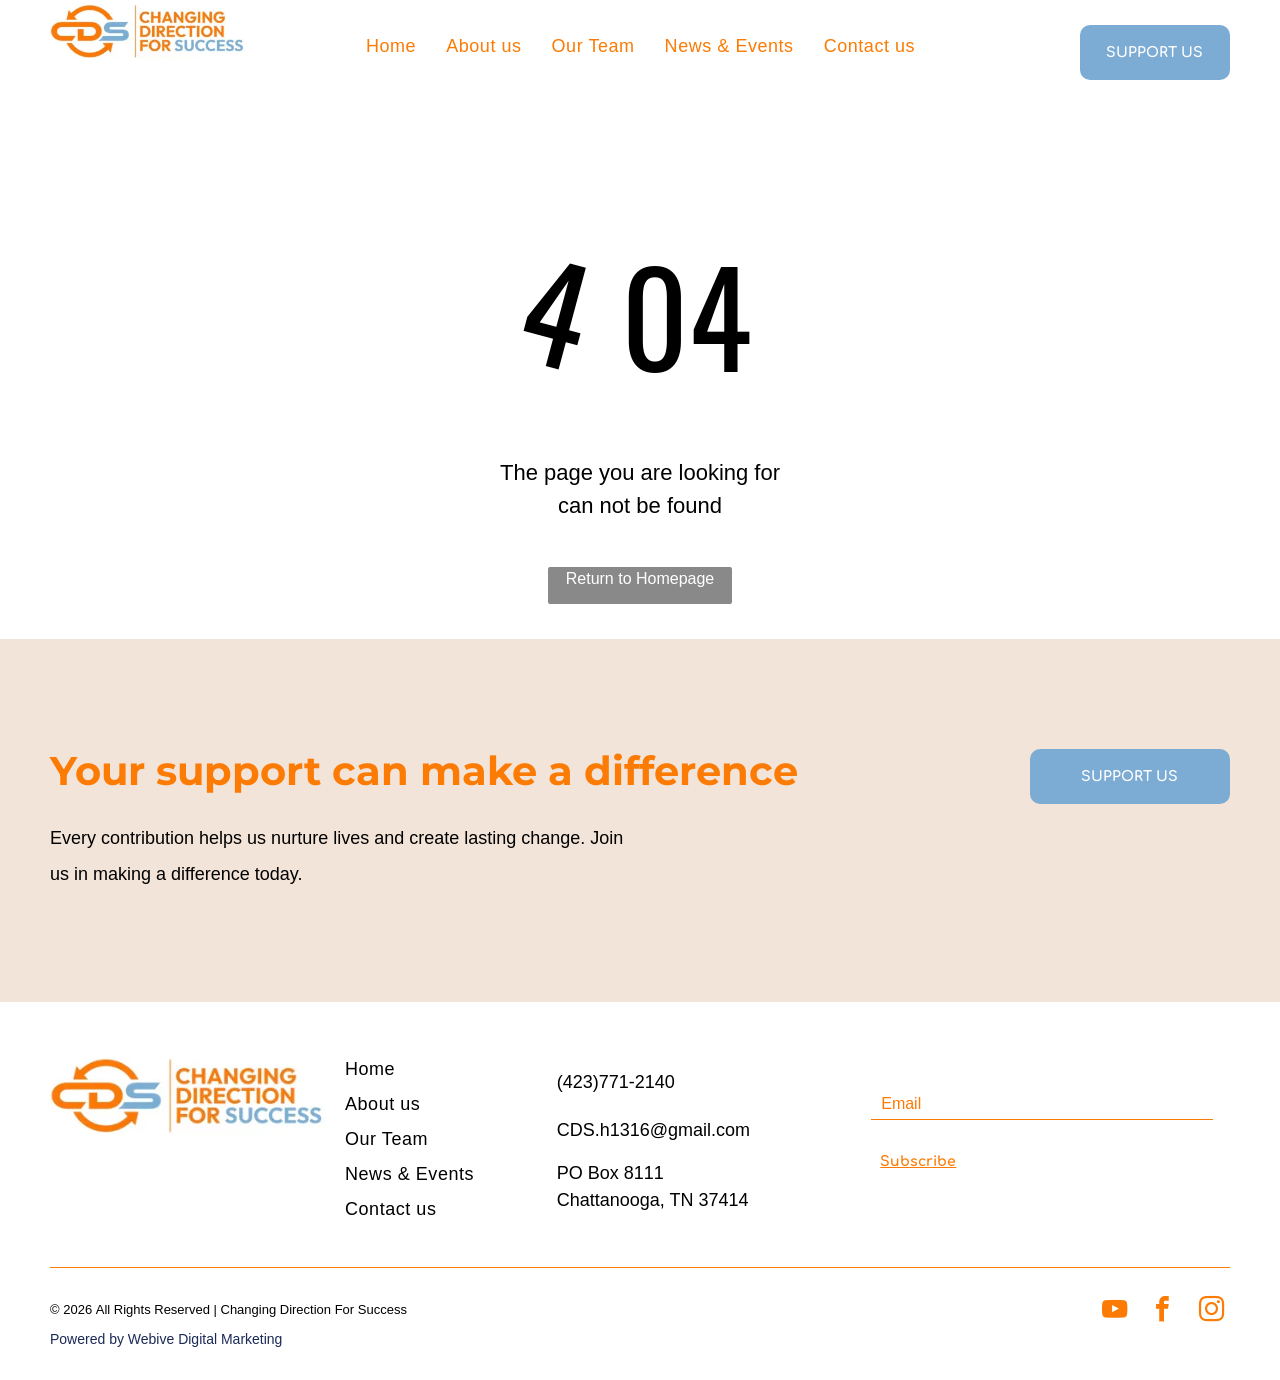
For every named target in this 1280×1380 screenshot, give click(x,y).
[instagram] (1211, 1311)
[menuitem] (391, 45)
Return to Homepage (640, 578)
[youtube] (1115, 1311)
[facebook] (1163, 1311)
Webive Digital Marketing (205, 1339)
